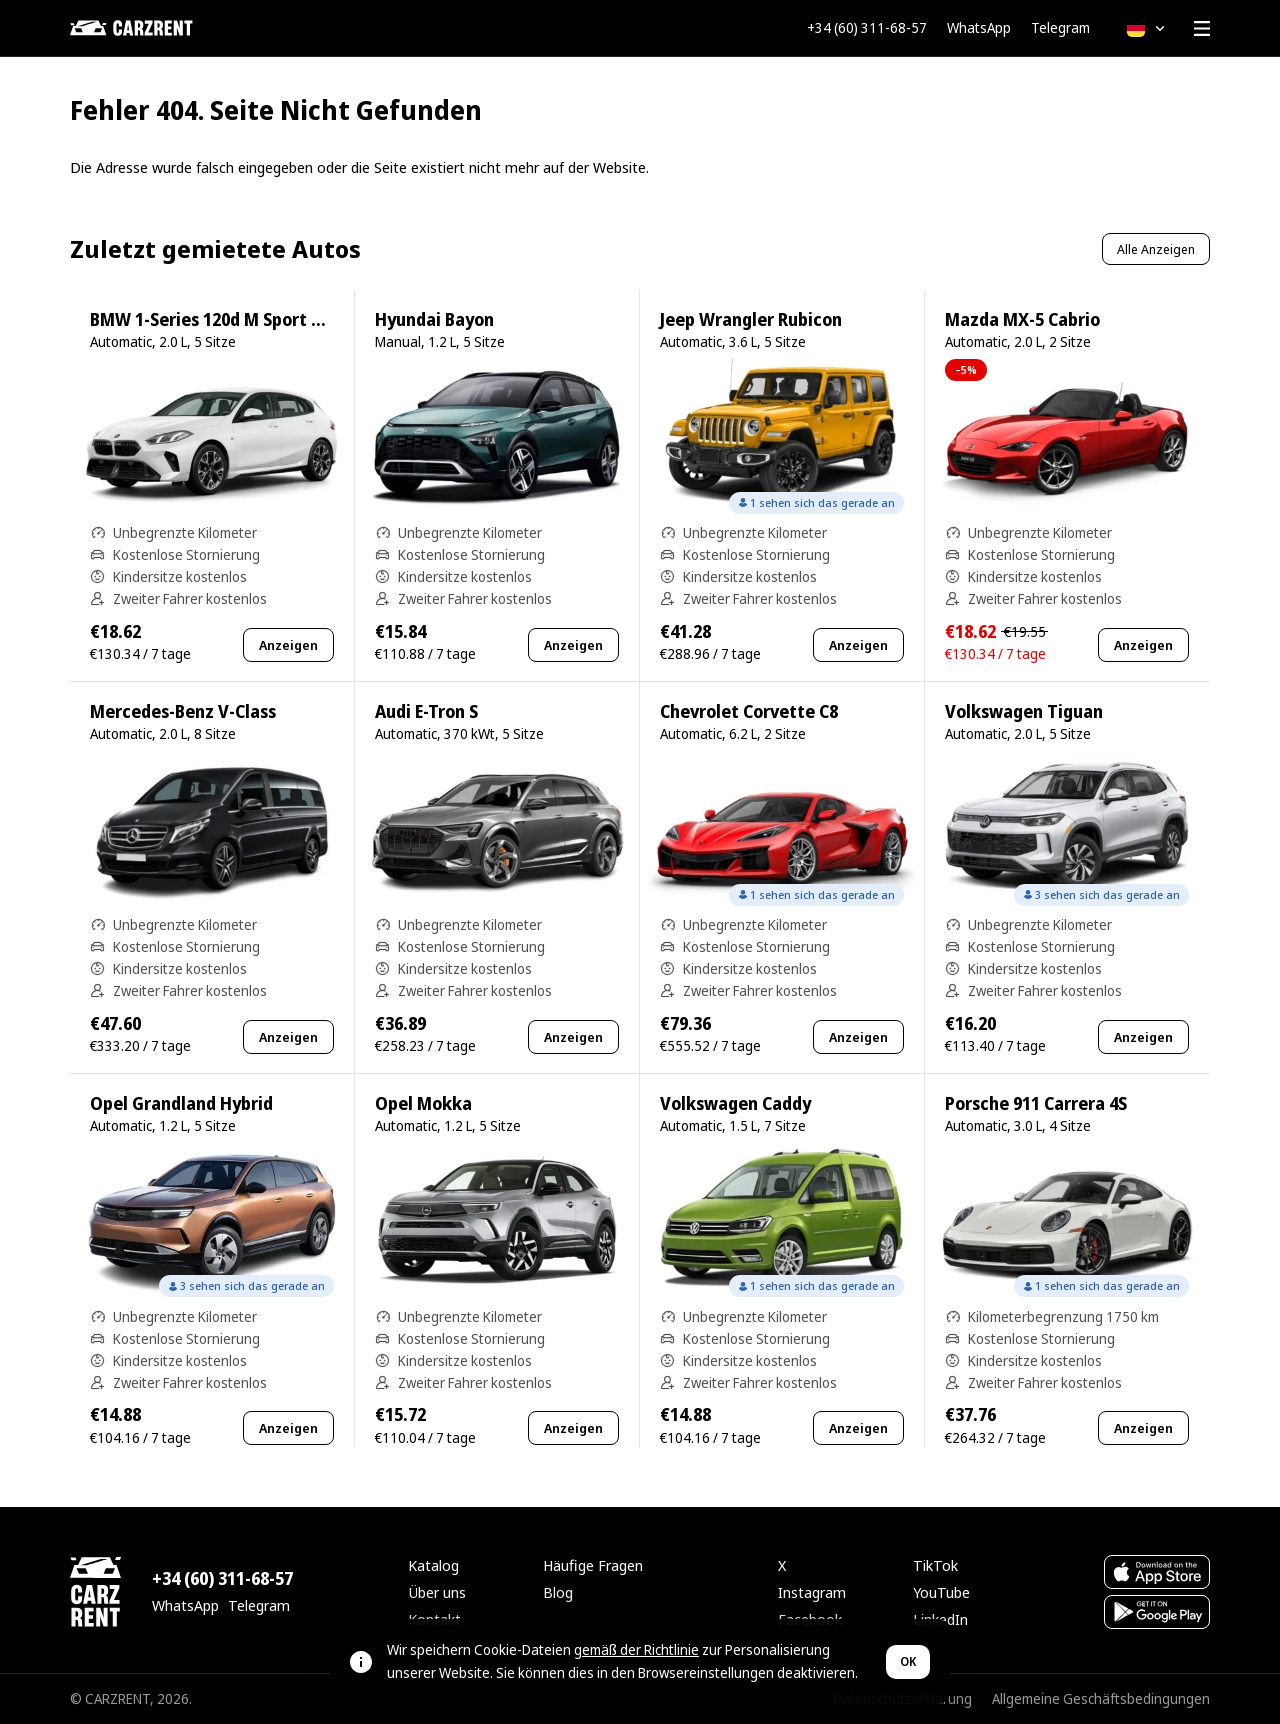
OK (908, 1661)
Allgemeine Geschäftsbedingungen (1101, 1698)
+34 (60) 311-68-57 (867, 28)
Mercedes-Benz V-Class (183, 711)
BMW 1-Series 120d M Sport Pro (214, 319)
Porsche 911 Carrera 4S (1036, 1103)
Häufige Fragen (593, 1565)
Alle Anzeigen (1156, 249)
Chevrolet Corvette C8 (749, 711)
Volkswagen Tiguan (1024, 711)
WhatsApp (979, 28)
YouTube (941, 1592)
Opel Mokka (423, 1103)
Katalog (433, 1565)
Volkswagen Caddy (735, 1103)
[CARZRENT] (170, 28)
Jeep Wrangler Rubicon (751, 319)
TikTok (935, 1565)
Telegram (1060, 28)
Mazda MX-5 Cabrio (1022, 319)
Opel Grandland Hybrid (181, 1103)
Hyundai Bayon (434, 319)
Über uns (437, 1592)
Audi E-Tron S (426, 711)
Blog (558, 1592)
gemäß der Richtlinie (636, 1649)
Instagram (812, 1592)
